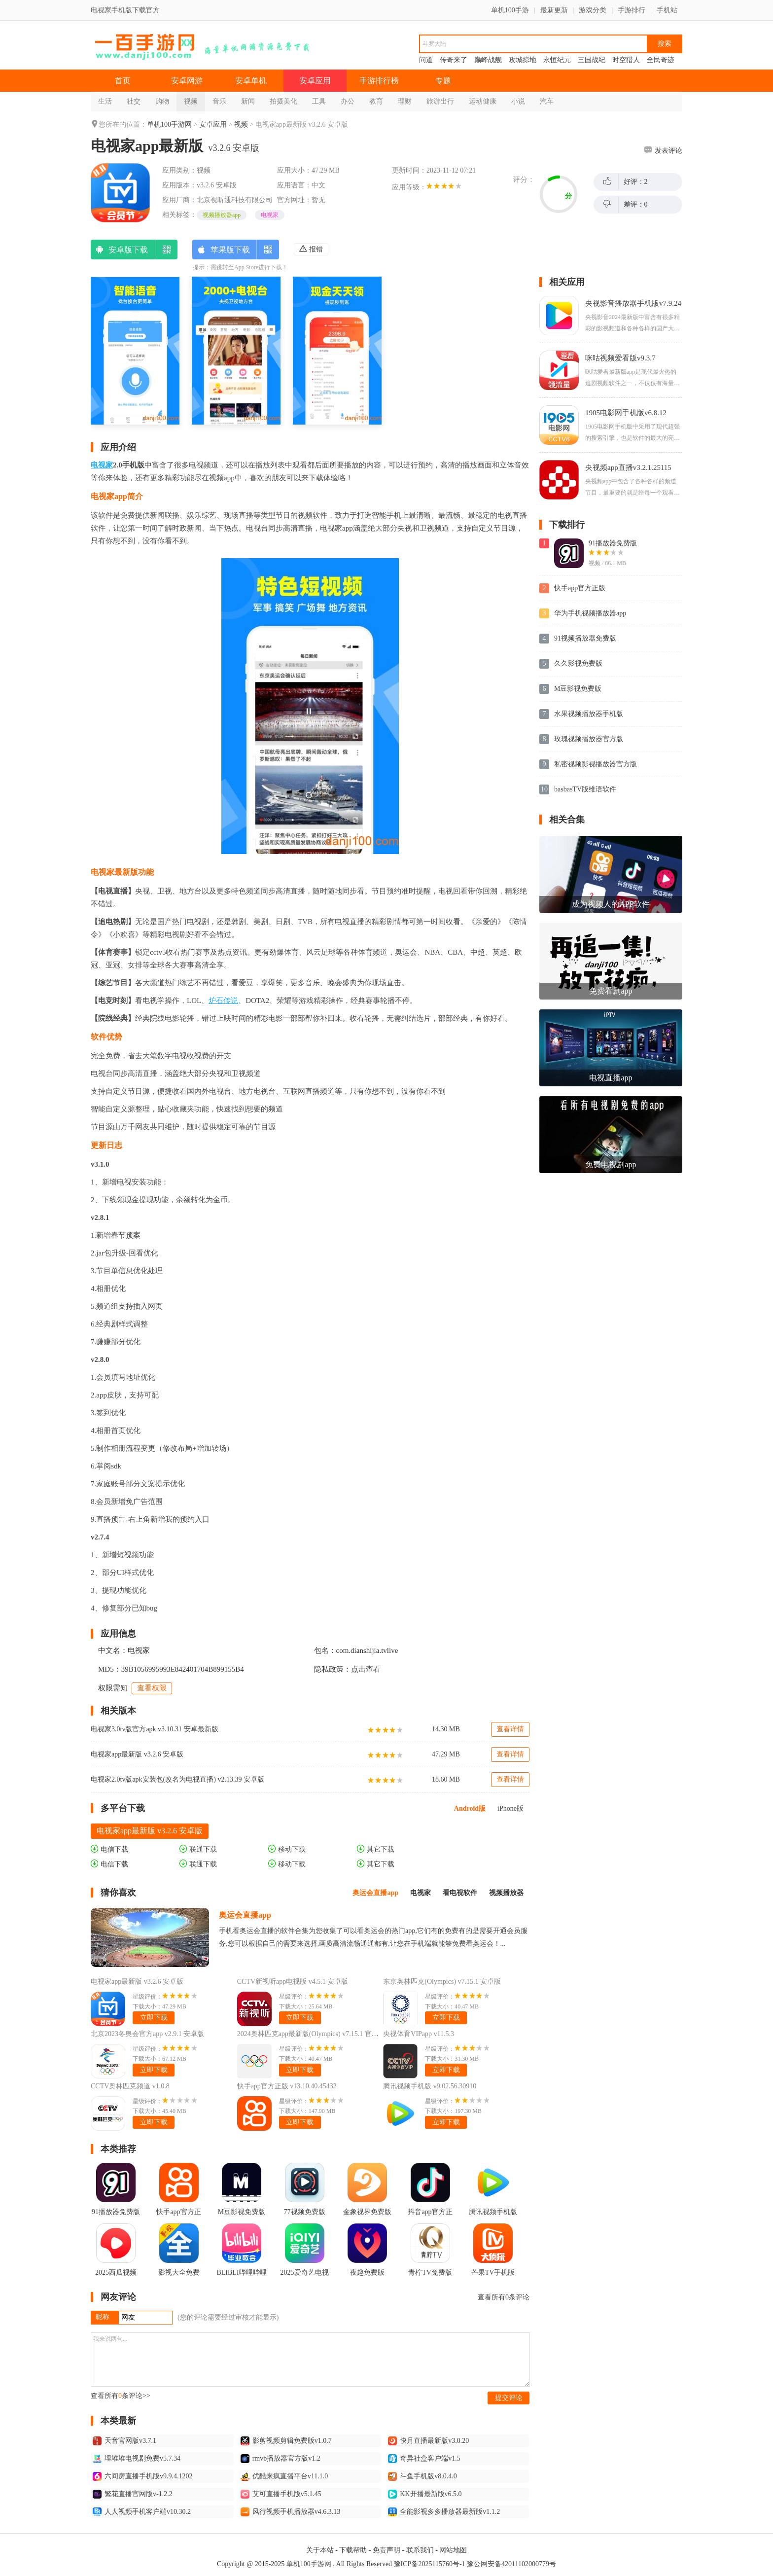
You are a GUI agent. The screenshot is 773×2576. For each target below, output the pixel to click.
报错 (311, 249)
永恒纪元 (557, 60)
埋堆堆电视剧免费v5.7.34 (136, 2458)
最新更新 (554, 10)
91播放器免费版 (613, 543)
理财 (405, 101)
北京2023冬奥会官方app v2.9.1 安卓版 (147, 2034)
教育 (376, 101)
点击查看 (366, 1669)
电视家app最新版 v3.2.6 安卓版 (137, 1754)
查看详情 (510, 1729)
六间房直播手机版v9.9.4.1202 (143, 2476)
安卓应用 (315, 80)
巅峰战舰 (488, 60)
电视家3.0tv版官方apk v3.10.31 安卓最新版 (154, 1729)
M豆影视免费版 (577, 688)
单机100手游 (510, 10)
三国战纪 (591, 60)
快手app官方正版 (579, 588)
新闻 (248, 101)
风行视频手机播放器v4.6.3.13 (291, 2511)
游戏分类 (592, 10)
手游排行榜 (379, 80)
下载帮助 (353, 2550)
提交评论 (509, 2397)
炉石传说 (223, 1000)
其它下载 (375, 1849)
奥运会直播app (245, 1915)
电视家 (270, 215)
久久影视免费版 (578, 663)
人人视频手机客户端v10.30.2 (142, 2511)
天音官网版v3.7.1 (124, 2440)
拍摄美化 (283, 101)
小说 (518, 101)
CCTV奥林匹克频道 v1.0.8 (130, 2086)
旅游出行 (440, 101)
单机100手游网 (169, 124)
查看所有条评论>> (120, 2395)
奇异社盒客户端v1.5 (424, 2458)
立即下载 (154, 2017)
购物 (162, 101)
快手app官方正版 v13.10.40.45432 (287, 2086)
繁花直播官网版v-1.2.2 (133, 2494)
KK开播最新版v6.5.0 (424, 2494)
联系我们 (420, 2550)
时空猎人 (626, 60)
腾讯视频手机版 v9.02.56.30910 (429, 2086)
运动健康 (482, 101)
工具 (319, 101)
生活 (105, 101)
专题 (443, 80)
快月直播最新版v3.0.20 (428, 2440)
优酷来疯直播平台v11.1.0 (284, 2476)
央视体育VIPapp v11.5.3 (418, 2034)
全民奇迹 (660, 60)
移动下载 (287, 1849)
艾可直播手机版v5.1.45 (281, 2494)
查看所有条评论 (503, 2297)
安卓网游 (187, 80)
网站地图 (453, 2550)
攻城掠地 (522, 60)
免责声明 (386, 2550)
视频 (191, 101)
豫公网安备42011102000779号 (511, 2564)
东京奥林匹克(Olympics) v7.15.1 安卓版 (442, 1981)
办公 (347, 101)
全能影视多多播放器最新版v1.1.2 (444, 2511)
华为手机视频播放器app (590, 613)
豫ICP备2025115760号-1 (429, 2564)
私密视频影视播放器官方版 (595, 764)
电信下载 (109, 1849)
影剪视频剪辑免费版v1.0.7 (286, 2440)
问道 (426, 60)
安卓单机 (251, 80)
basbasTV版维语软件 (585, 789)
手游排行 (631, 10)
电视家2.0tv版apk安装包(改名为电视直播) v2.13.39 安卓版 (177, 1779)
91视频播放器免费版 (585, 638)
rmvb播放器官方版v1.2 (280, 2458)
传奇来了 (453, 60)
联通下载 (198, 1849)
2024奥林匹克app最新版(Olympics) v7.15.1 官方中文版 (318, 2034)
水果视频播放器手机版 (588, 713)
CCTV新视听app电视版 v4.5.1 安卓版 (293, 1981)
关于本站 (320, 2550)
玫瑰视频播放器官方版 (588, 739)
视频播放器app (222, 215)
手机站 (667, 10)
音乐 (219, 101)
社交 (134, 101)
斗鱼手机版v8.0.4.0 (422, 2476)
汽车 (547, 101)
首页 (123, 80)
